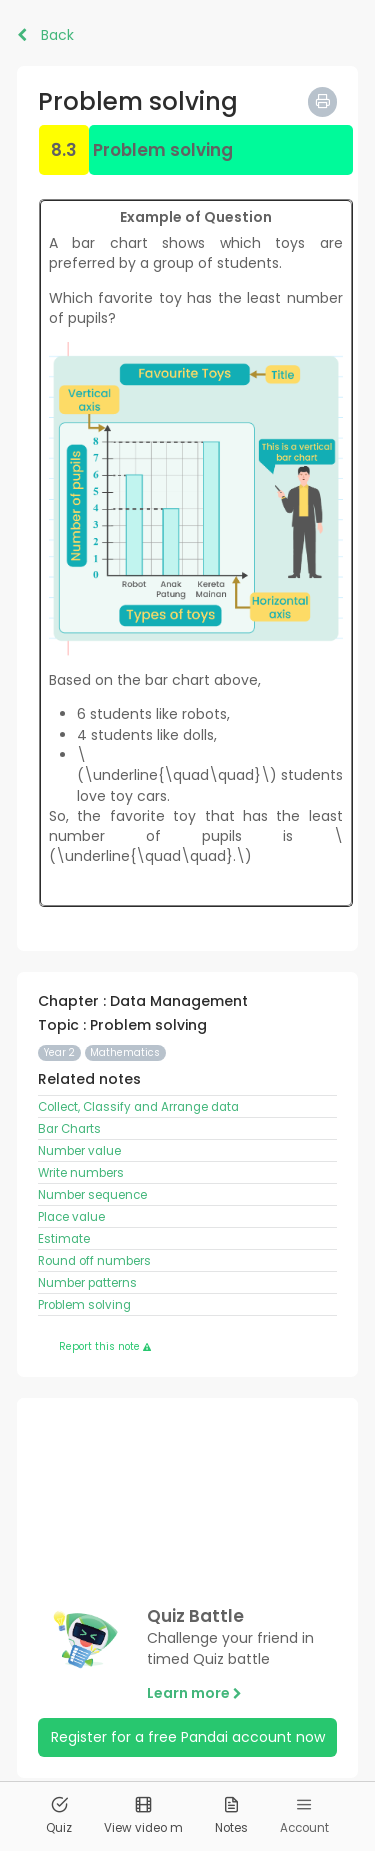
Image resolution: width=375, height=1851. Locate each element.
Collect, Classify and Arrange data (138, 1107)
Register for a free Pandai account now (188, 1737)
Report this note (105, 1346)
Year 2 (59, 1052)
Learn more (194, 1693)
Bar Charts (69, 1129)
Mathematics (125, 1052)
